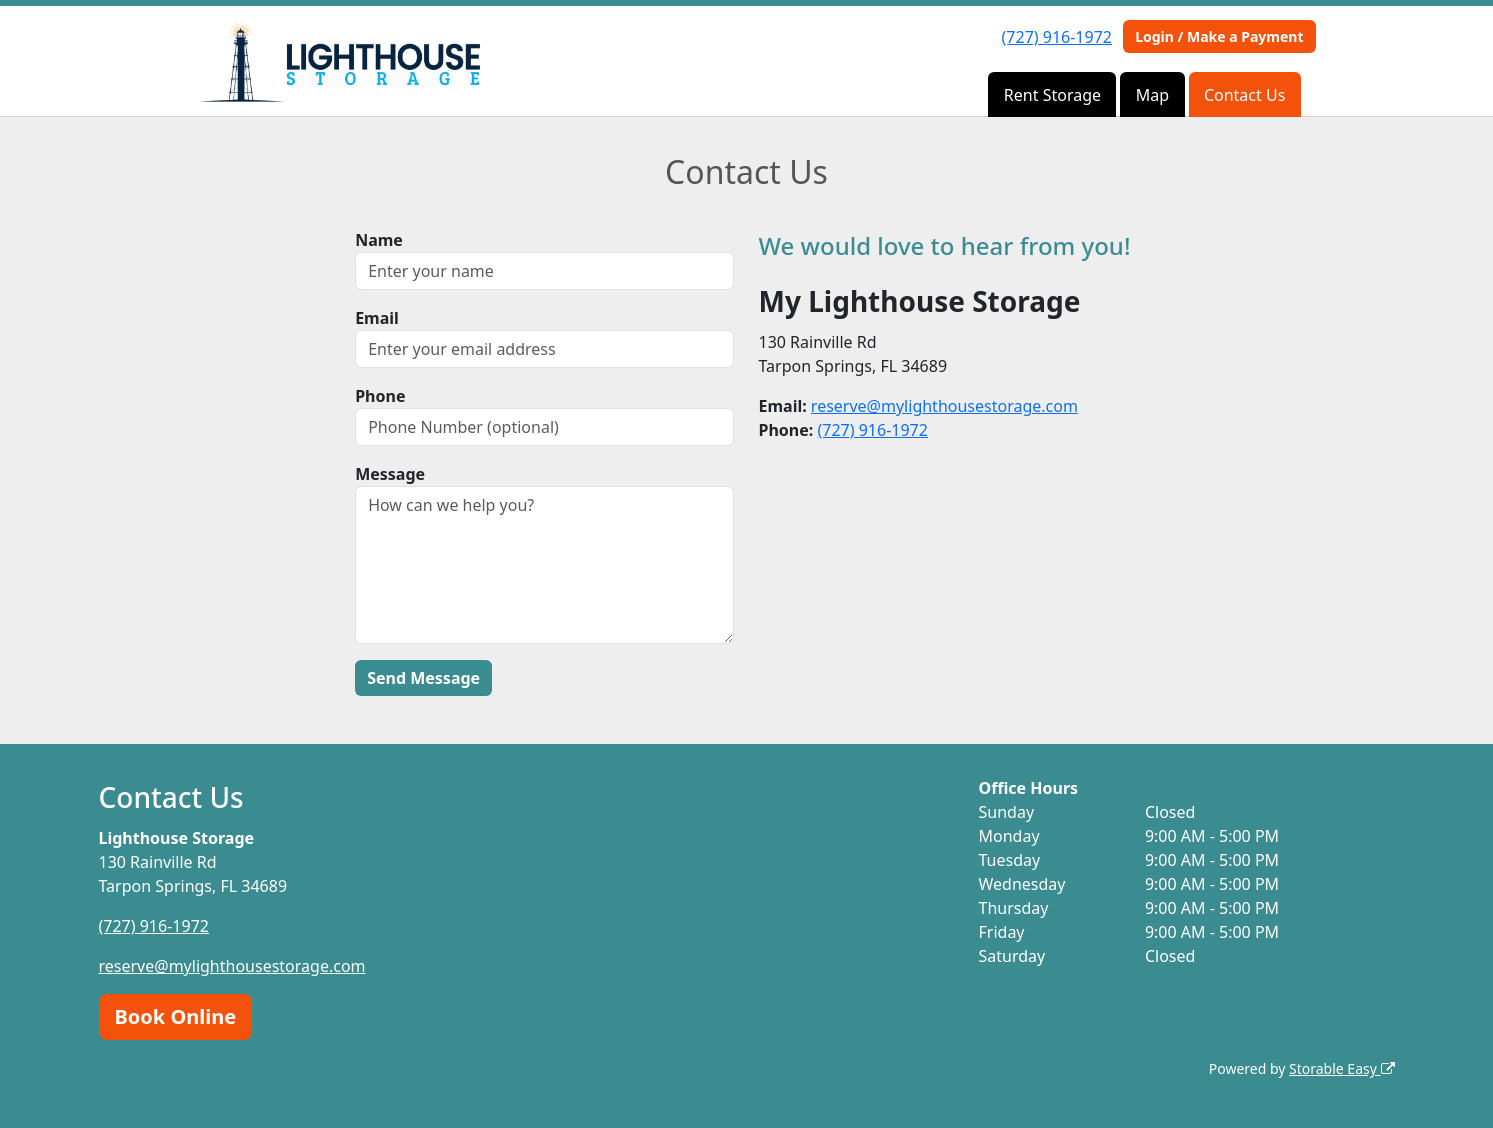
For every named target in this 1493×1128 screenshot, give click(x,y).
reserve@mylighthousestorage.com (944, 406)
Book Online (176, 1016)
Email (377, 318)
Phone (380, 396)
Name (379, 240)
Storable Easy (1341, 1068)
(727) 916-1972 (1057, 37)
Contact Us (1244, 95)
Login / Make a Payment (1219, 36)
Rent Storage (1052, 95)
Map (1152, 95)
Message (390, 474)
